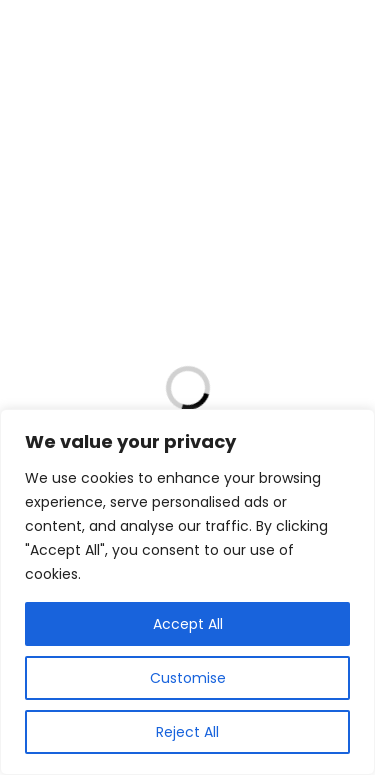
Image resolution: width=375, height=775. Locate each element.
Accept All (188, 624)
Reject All (187, 732)
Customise (188, 678)
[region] (187, 592)
